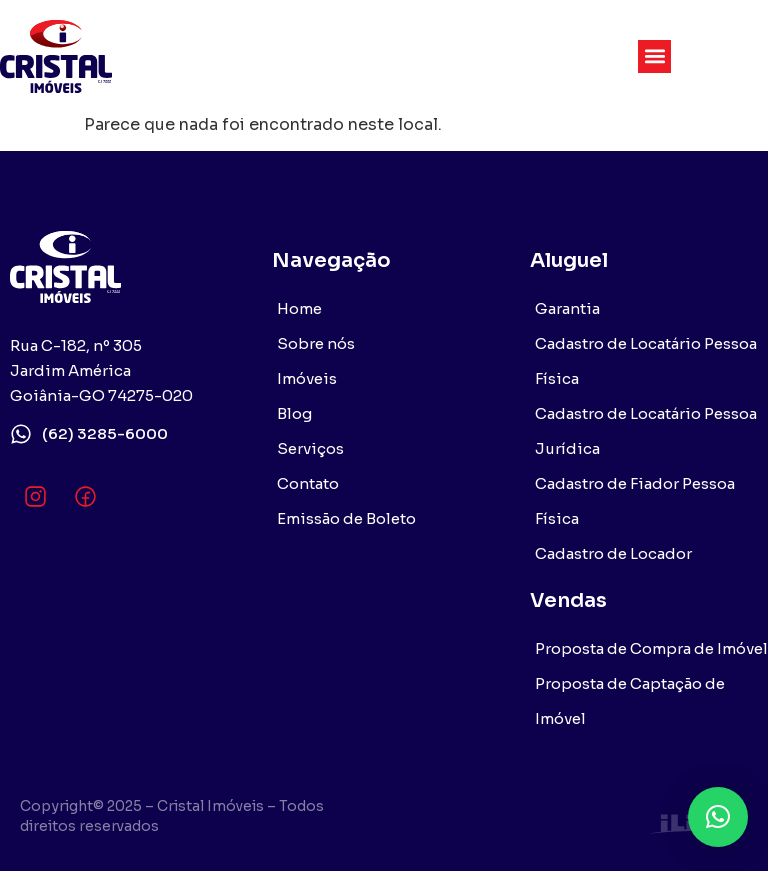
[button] (654, 56)
